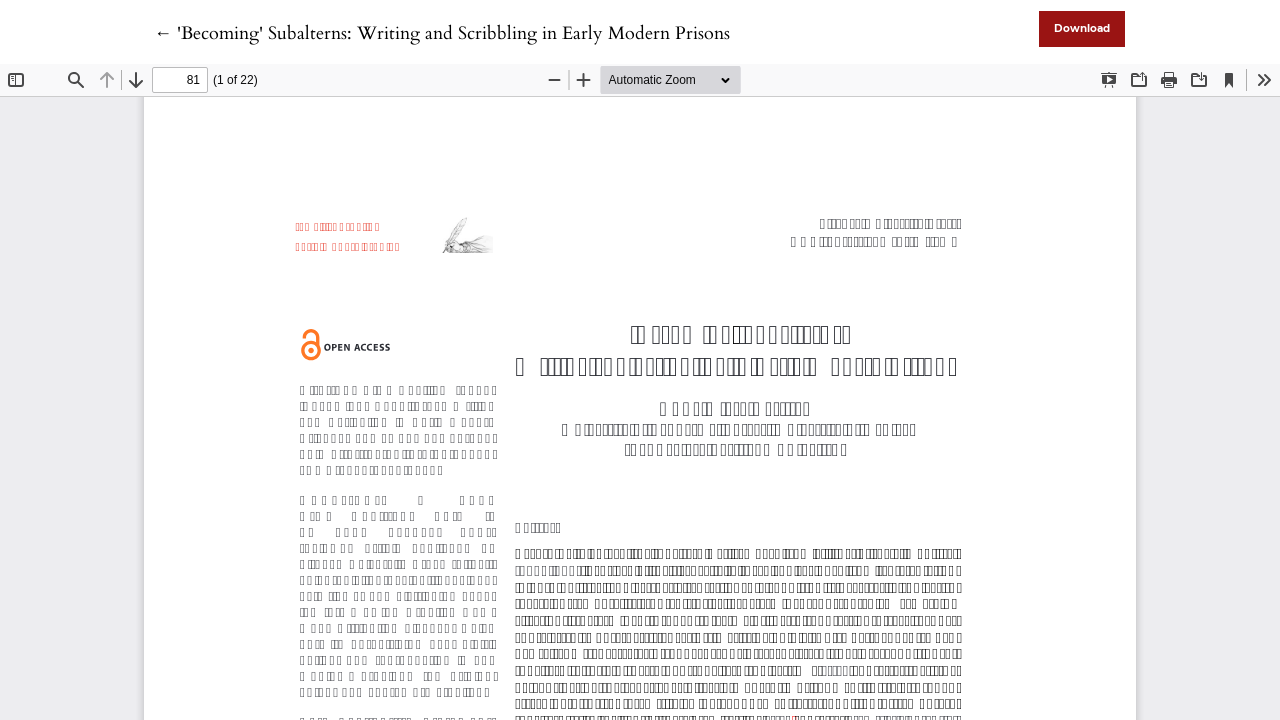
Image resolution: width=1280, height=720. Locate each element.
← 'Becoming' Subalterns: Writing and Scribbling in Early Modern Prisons (442, 33)
